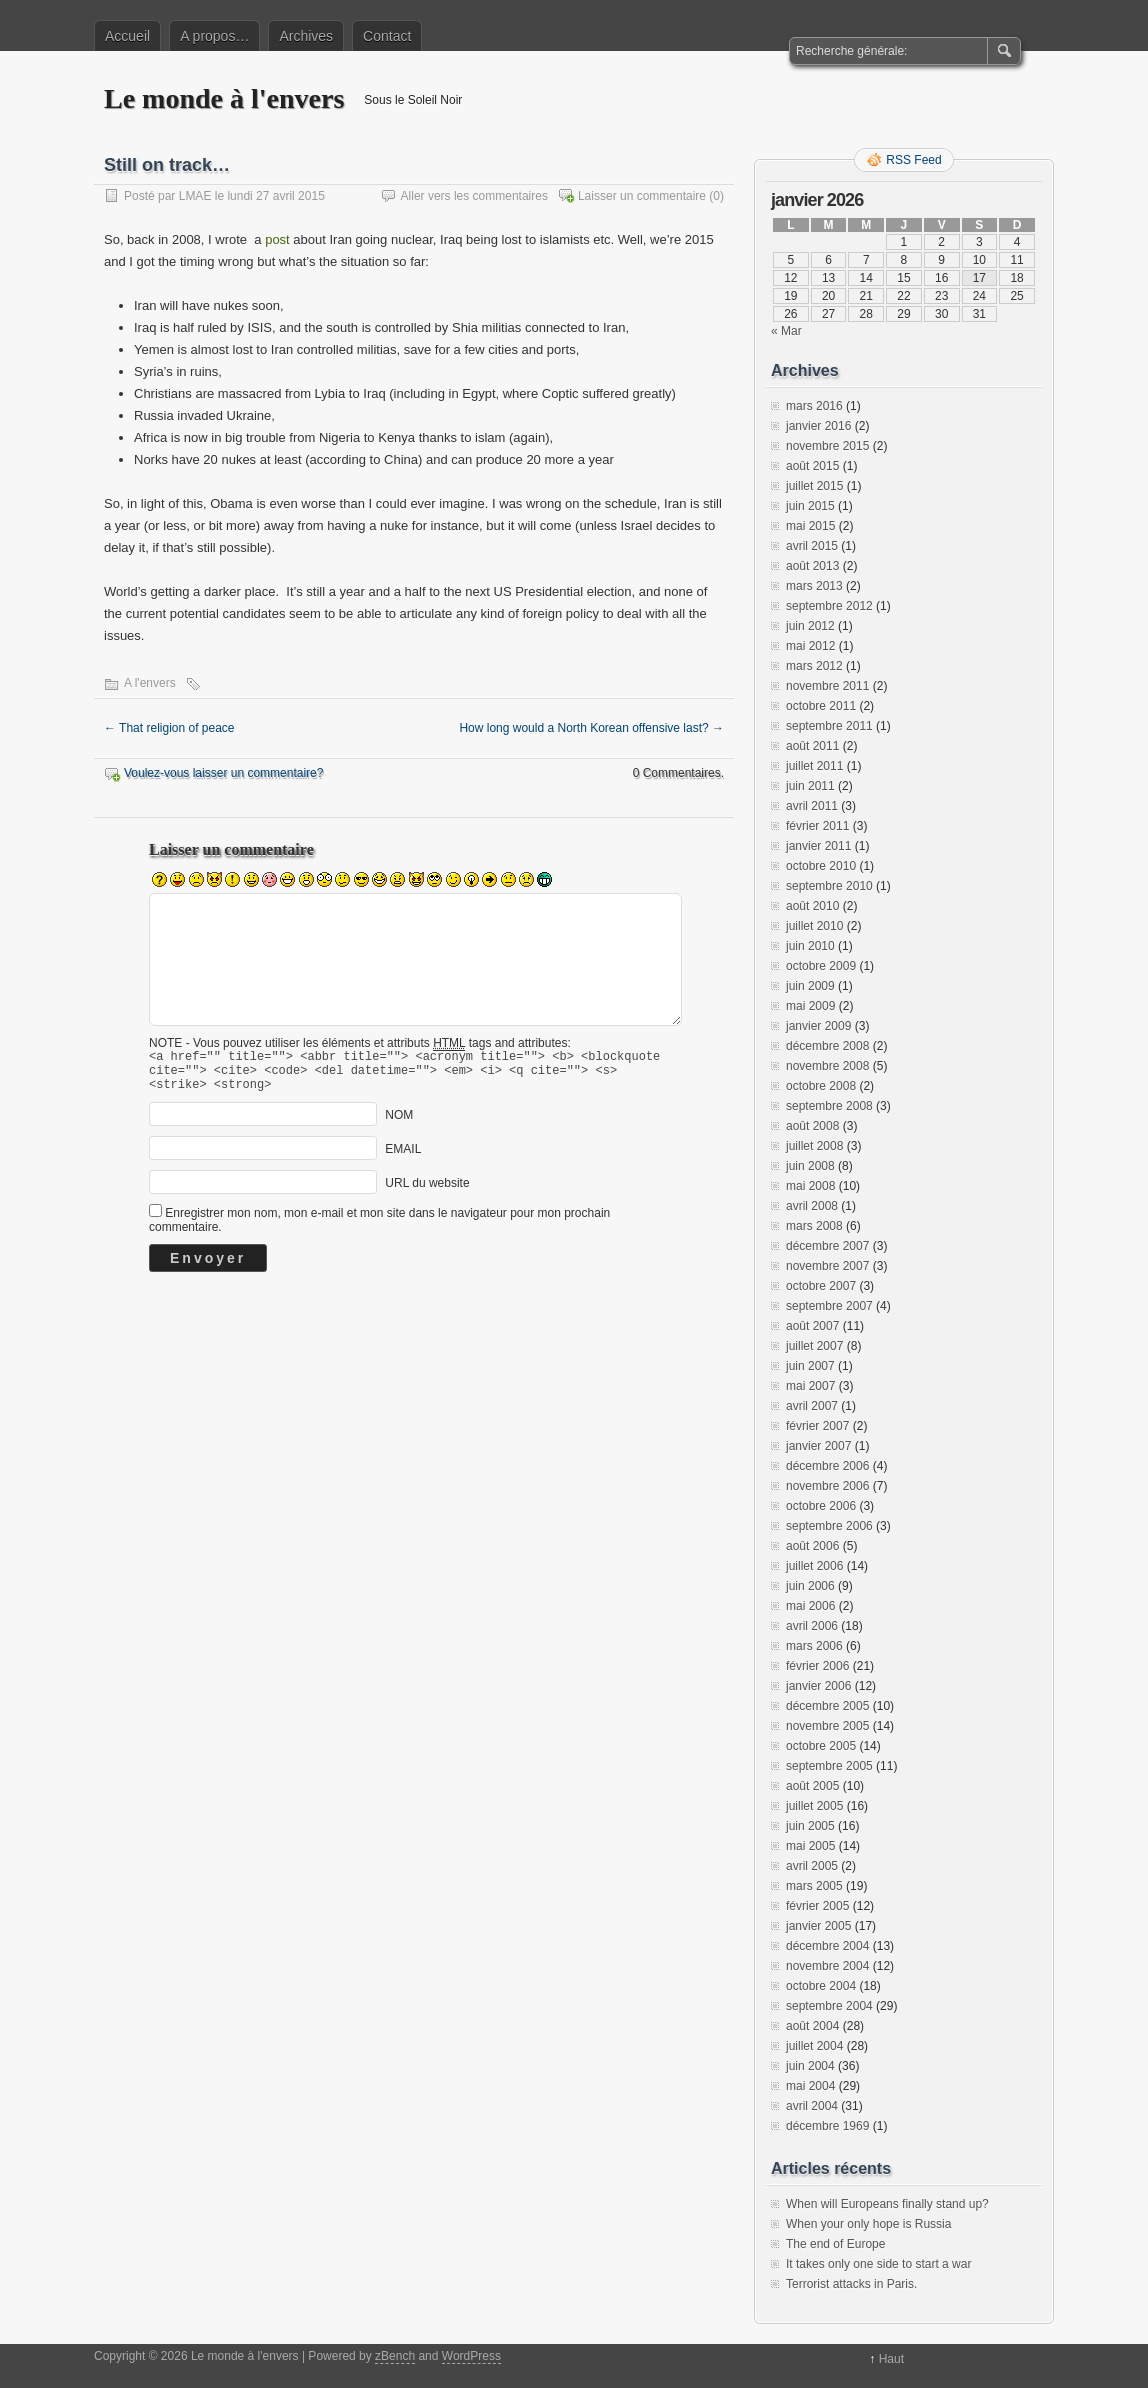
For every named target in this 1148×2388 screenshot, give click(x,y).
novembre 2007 (827, 1266)
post (277, 239)
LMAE (195, 196)
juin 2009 (810, 986)
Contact (387, 36)
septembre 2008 (829, 1106)
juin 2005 (810, 1826)
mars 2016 (814, 406)
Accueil (127, 36)
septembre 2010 (829, 886)
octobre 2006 (821, 1506)
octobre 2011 (821, 706)
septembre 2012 (829, 606)
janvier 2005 (818, 1926)
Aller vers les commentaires (474, 196)
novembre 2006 (827, 1486)
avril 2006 (812, 1626)
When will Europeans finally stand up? (887, 2204)
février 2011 (817, 826)
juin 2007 (810, 1366)
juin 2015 (810, 506)
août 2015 (812, 466)
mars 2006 (814, 1646)
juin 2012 (810, 626)
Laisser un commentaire (642, 196)
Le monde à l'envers (224, 98)
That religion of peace (169, 728)
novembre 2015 (827, 446)
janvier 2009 (818, 1026)
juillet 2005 (814, 1806)
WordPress (471, 2356)
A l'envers (150, 683)
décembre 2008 (827, 1046)
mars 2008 (814, 1226)
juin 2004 (810, 2066)
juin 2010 (810, 946)
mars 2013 (814, 586)
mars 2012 (814, 666)
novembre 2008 (827, 1066)
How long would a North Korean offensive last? (591, 728)
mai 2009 (810, 1006)
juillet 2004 (814, 2046)
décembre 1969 (827, 2126)
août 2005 (812, 1786)
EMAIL (403, 1158)
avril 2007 (812, 1406)
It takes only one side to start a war (878, 2264)
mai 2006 (810, 1606)
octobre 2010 (821, 866)
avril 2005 (812, 1866)
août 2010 (812, 906)
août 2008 (812, 1126)
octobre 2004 (821, 1986)
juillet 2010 (814, 926)
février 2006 (817, 1666)
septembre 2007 (829, 1306)
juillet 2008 (814, 1146)
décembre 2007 (827, 1246)
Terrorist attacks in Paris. (851, 2284)
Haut (891, 2359)
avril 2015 (812, 546)
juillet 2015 (814, 486)
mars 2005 (814, 1886)
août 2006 (812, 1546)
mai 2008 (810, 1186)
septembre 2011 (829, 726)
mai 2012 (810, 646)
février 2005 (817, 1906)
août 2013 (812, 566)
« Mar (786, 331)
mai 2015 (810, 526)
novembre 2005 (827, 1726)
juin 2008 (810, 1166)
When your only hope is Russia (868, 2224)
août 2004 (812, 2026)
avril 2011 (812, 806)
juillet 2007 (814, 1346)
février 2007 (817, 1426)
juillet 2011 (814, 766)
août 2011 (812, 746)
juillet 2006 (814, 1566)
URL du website (427, 1192)
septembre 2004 (829, 2006)
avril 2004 (812, 2106)
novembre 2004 (827, 1966)
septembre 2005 (829, 1766)
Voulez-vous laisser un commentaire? (223, 773)
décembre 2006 (827, 1466)
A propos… (214, 36)
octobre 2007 (821, 1286)
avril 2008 (812, 1206)
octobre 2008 (821, 1086)
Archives (306, 36)
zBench (395, 2356)
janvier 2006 (818, 1686)
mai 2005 (810, 1846)
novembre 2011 (827, 686)
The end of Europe (835, 2244)
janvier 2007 (818, 1446)
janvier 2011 (818, 846)
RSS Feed (913, 160)
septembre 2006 (829, 1526)
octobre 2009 (821, 966)
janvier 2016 (818, 426)
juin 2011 (810, 786)
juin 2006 (810, 1586)
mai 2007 (810, 1386)
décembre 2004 (827, 1946)
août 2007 (812, 1326)
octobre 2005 (821, 1746)
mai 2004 (810, 2086)
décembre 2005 (827, 1706)
